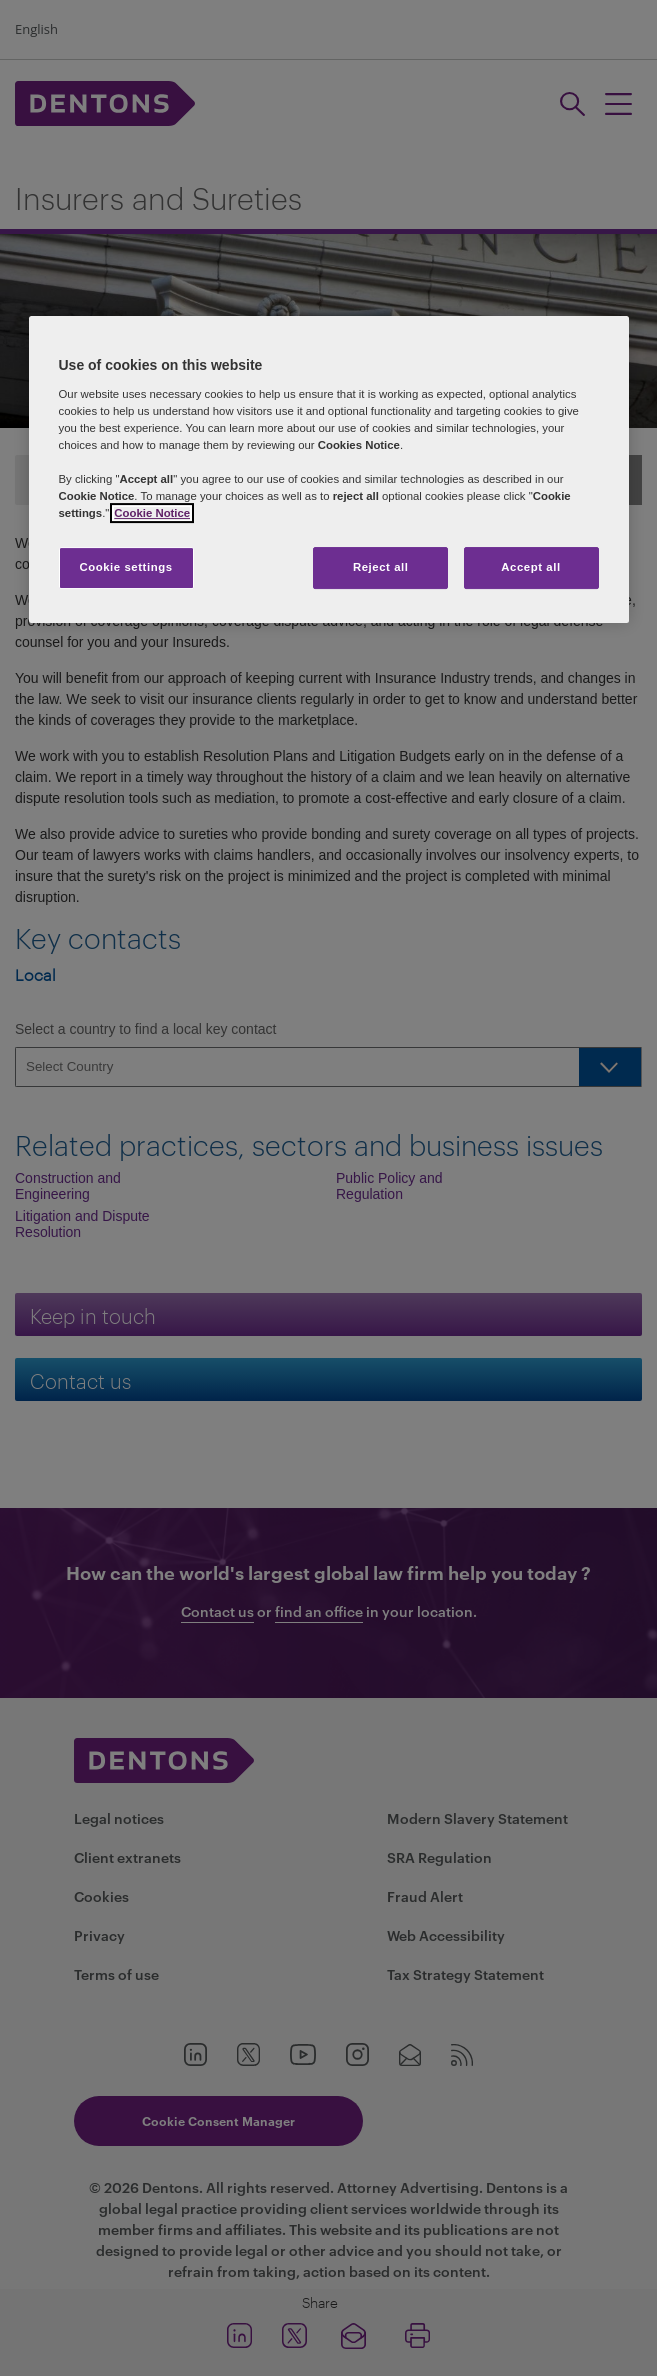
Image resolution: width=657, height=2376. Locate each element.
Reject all (381, 568)
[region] (329, 469)
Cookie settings (125, 568)
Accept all (530, 568)
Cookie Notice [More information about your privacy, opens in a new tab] (152, 514)
